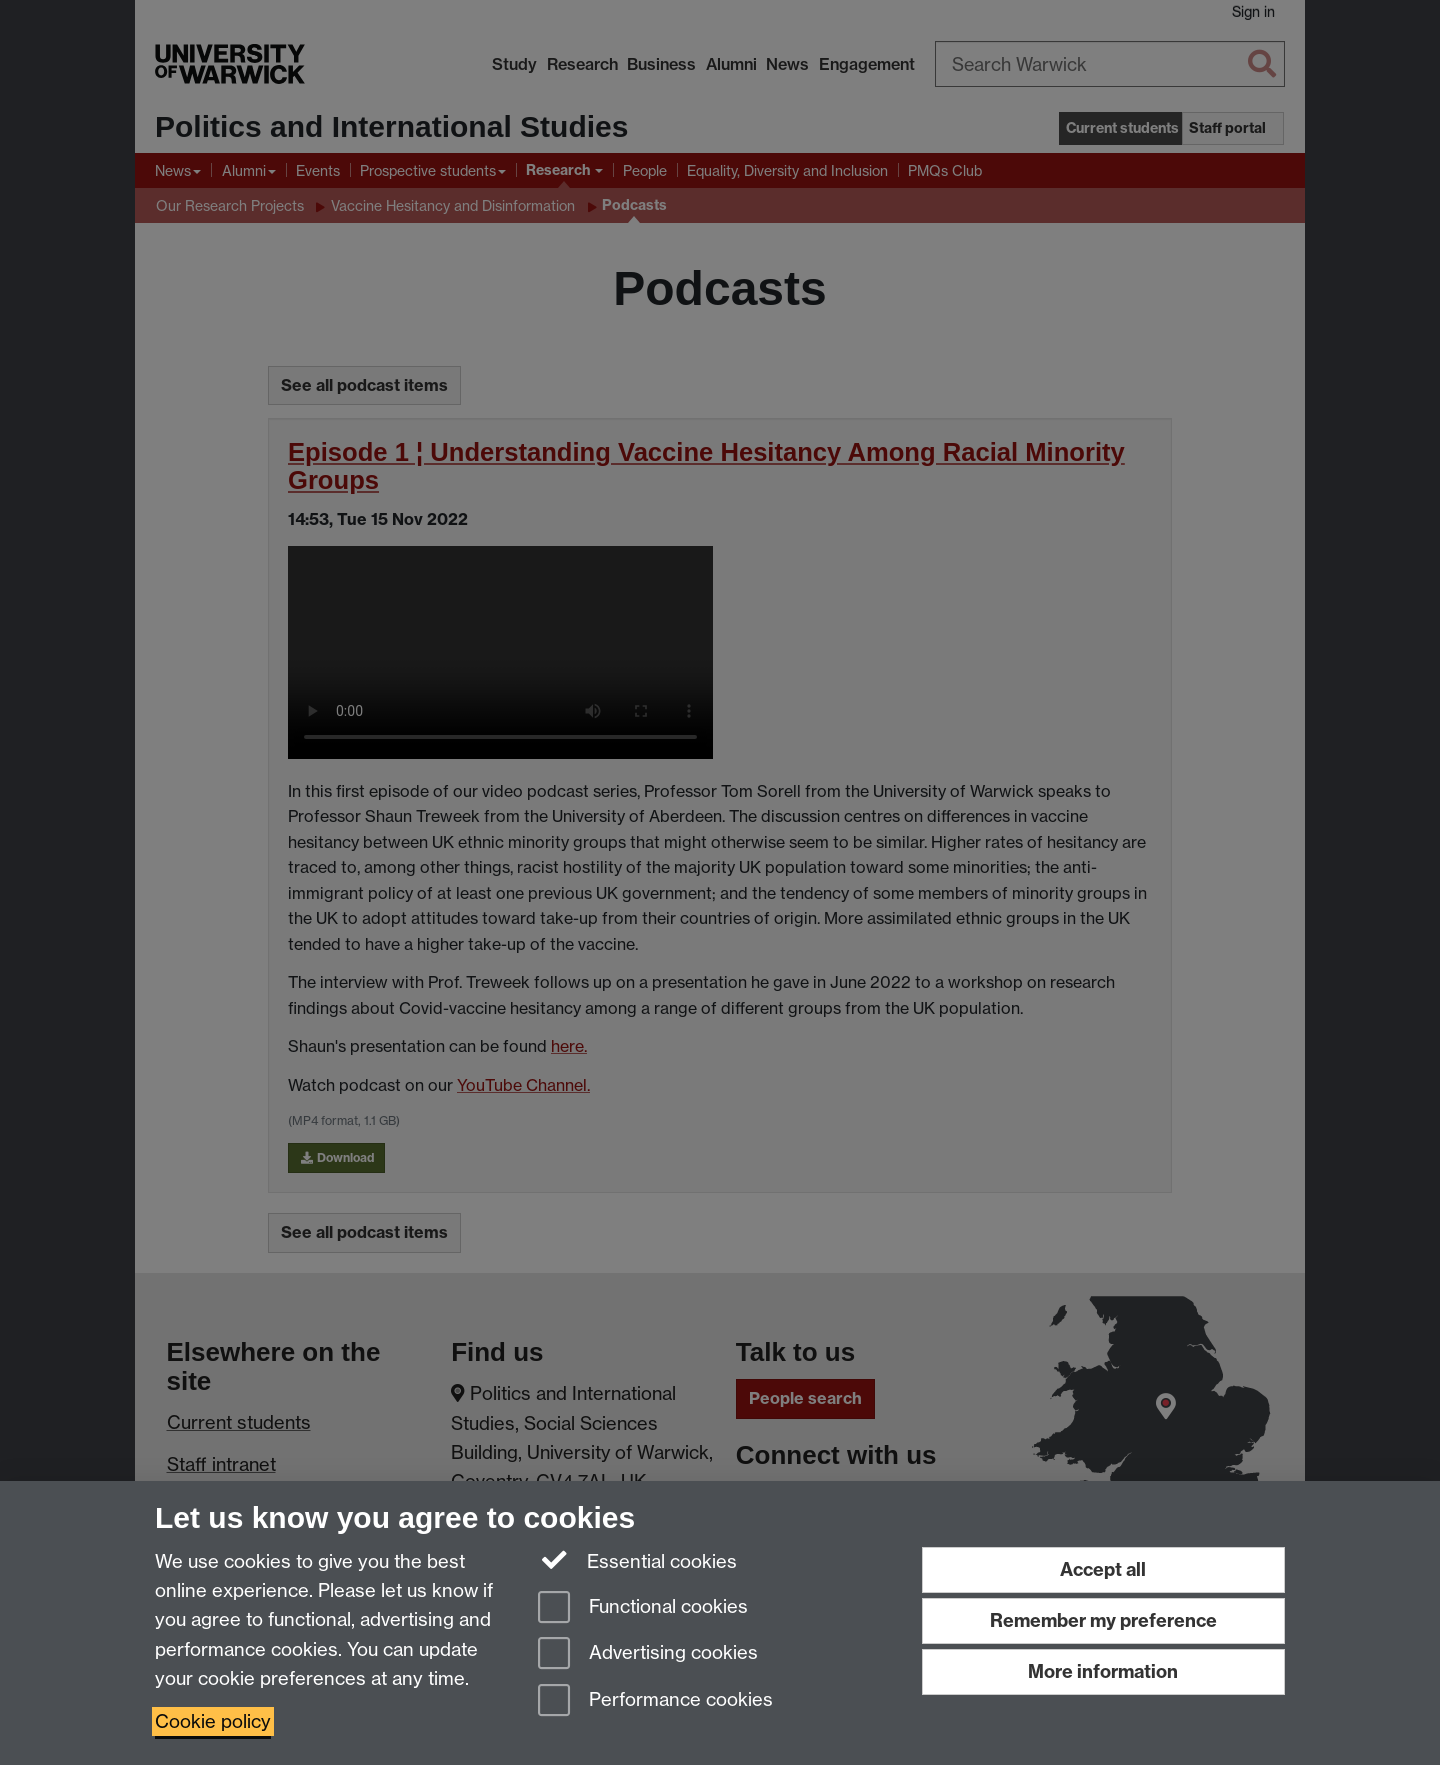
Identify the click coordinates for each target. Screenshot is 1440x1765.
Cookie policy (213, 1721)
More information (1103, 1671)
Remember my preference (1103, 1620)
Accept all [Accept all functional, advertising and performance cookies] (1103, 1569)
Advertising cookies (648, 1654)
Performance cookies (655, 1701)
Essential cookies (637, 1560)
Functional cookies (643, 1608)
